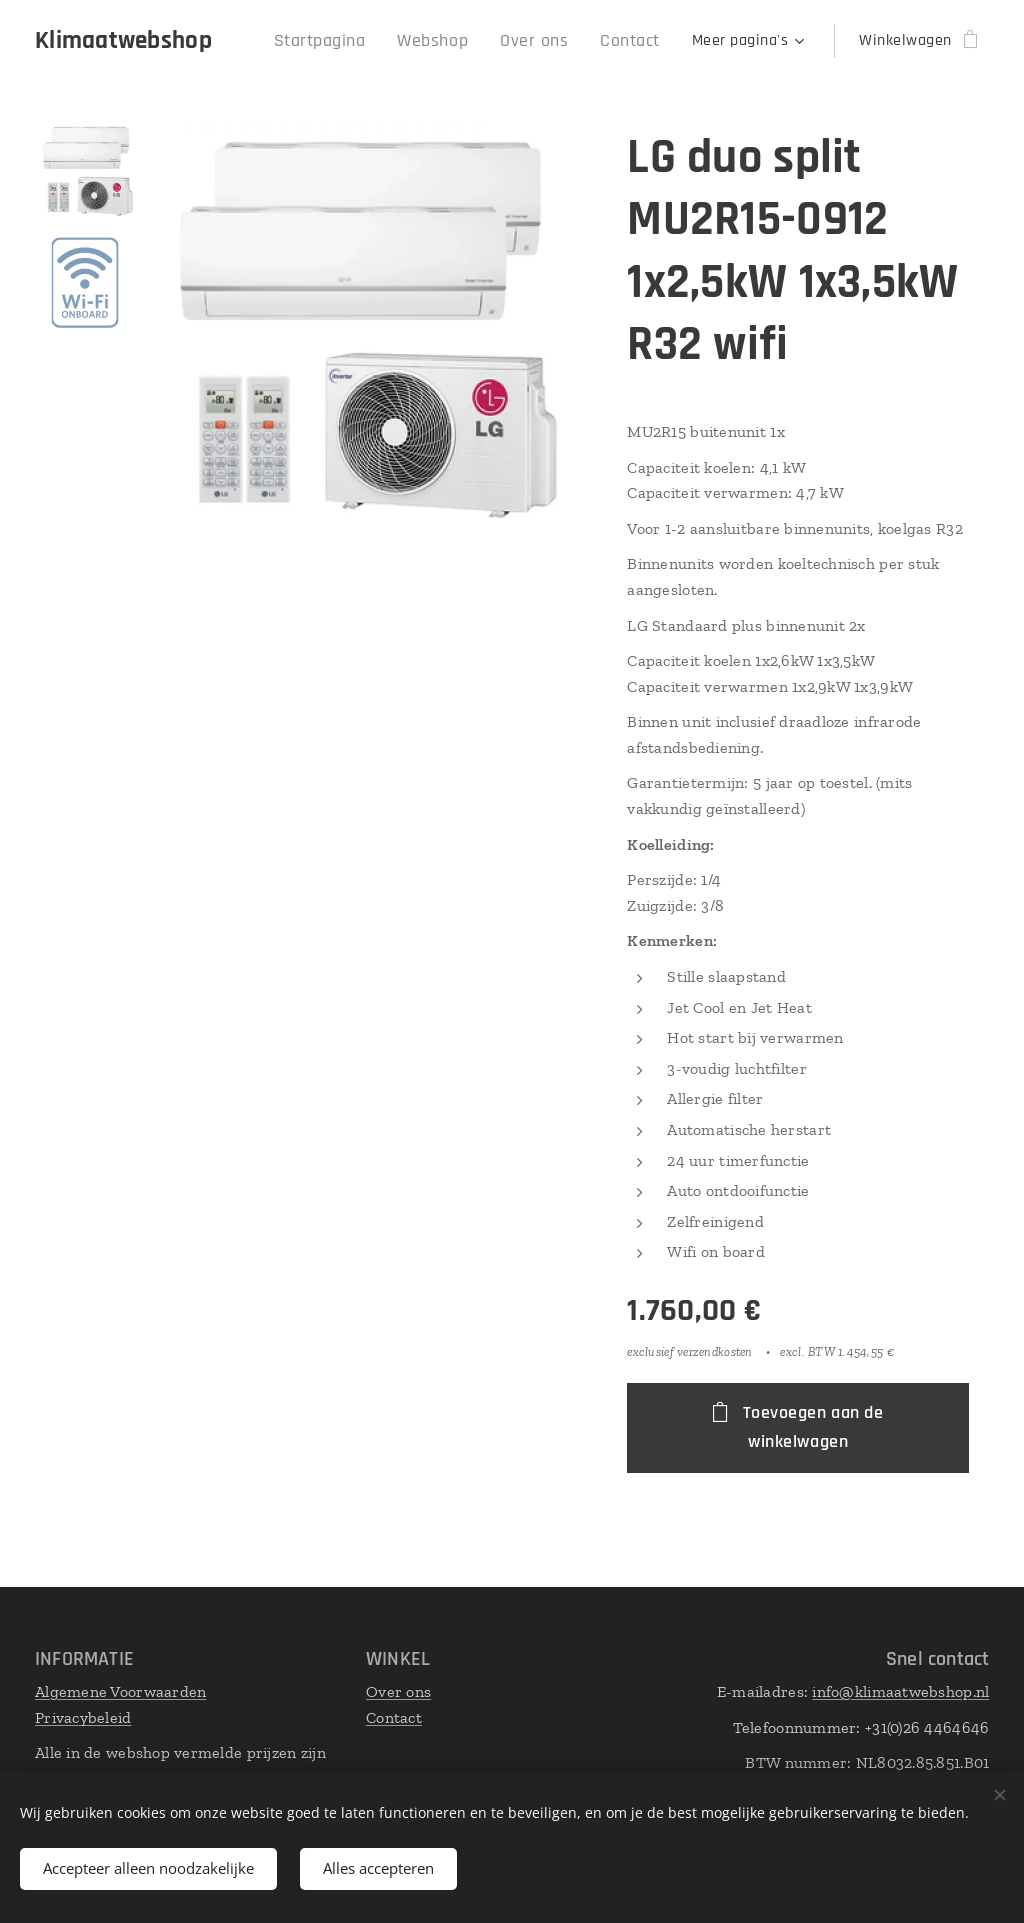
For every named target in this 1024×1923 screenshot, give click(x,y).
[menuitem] (350, 41)
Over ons (398, 1691)
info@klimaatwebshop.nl (900, 1691)
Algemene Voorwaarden (120, 1691)
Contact (394, 1717)
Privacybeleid (83, 1717)
